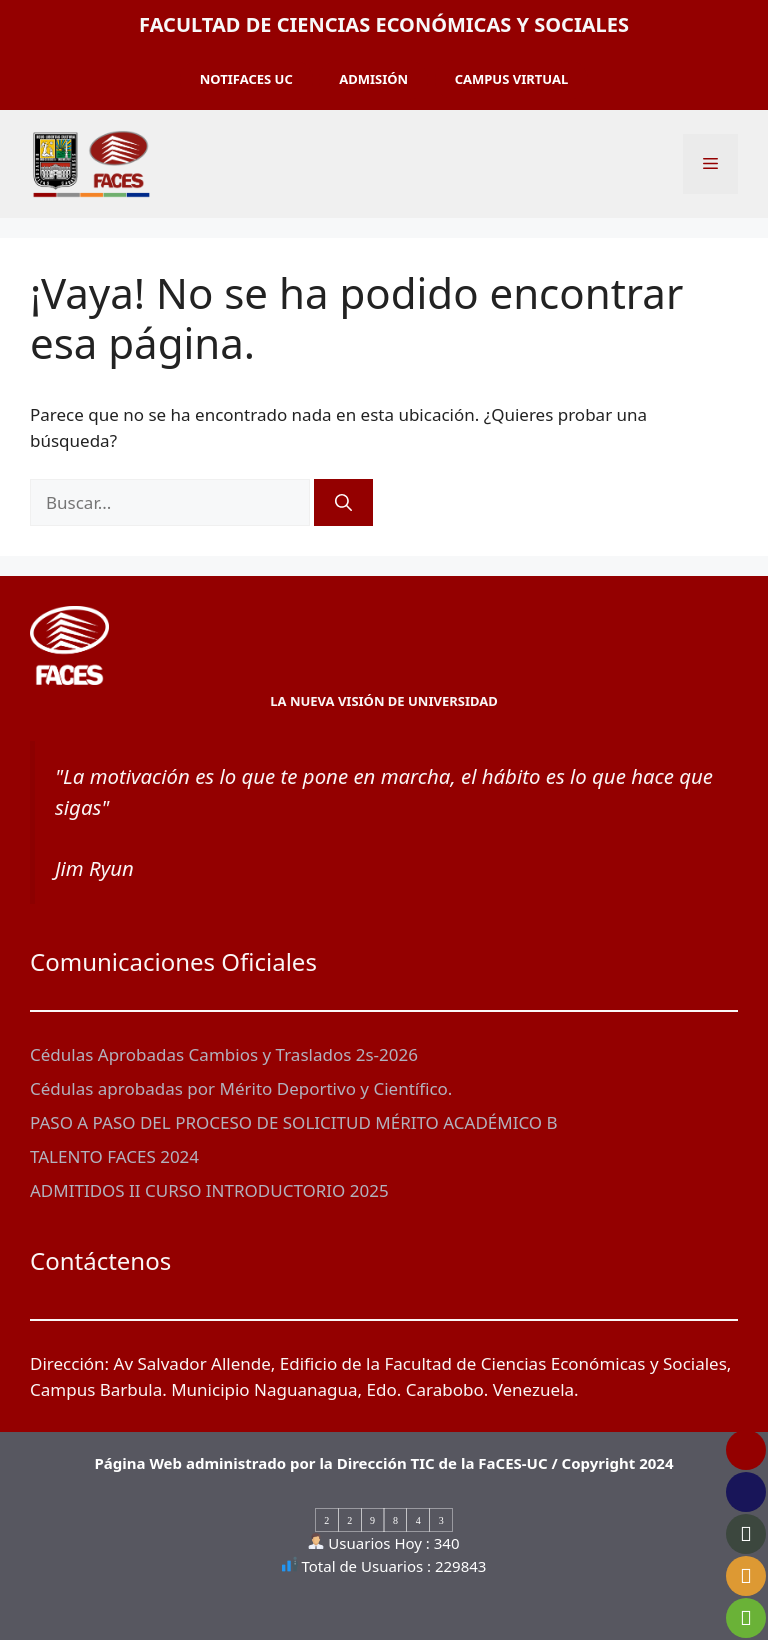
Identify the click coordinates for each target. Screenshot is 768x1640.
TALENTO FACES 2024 (114, 1156)
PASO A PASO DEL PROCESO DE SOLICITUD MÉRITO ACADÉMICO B (294, 1122)
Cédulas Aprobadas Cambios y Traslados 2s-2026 (224, 1054)
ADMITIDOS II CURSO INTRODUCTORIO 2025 (209, 1190)
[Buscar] (343, 503)
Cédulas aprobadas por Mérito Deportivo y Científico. (241, 1088)
